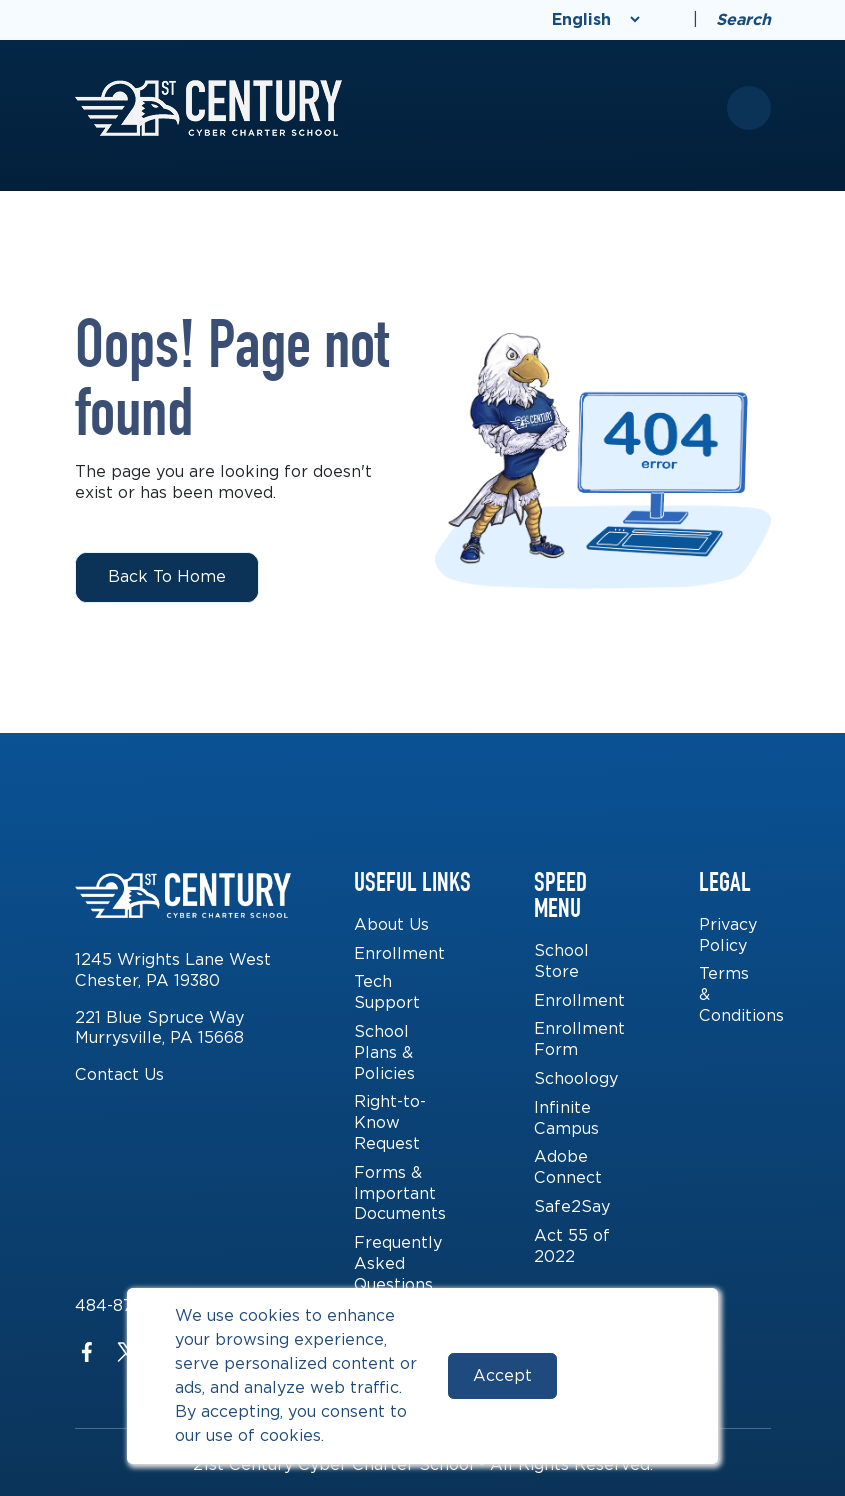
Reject (624, 1375)
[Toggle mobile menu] (749, 108)
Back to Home (167, 576)
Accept (502, 1375)
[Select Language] (596, 19)
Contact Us (119, 1074)
